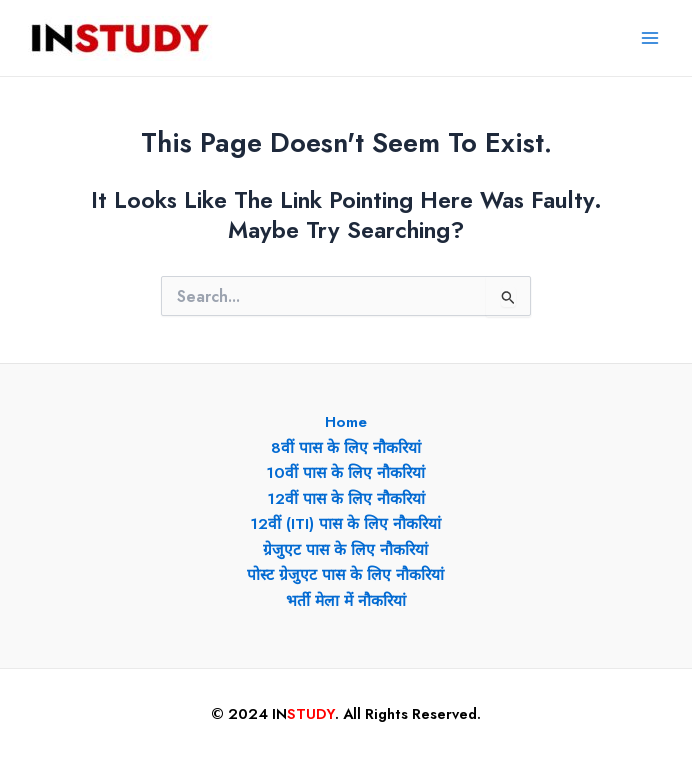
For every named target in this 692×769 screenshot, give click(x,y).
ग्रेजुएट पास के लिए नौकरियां (345, 549)
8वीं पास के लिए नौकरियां (346, 447)
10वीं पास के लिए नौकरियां (345, 472)
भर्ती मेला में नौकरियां (346, 600)
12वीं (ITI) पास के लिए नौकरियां (345, 523)
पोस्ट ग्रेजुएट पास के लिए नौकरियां (345, 574)
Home (346, 421)
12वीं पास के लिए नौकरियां (346, 498)
